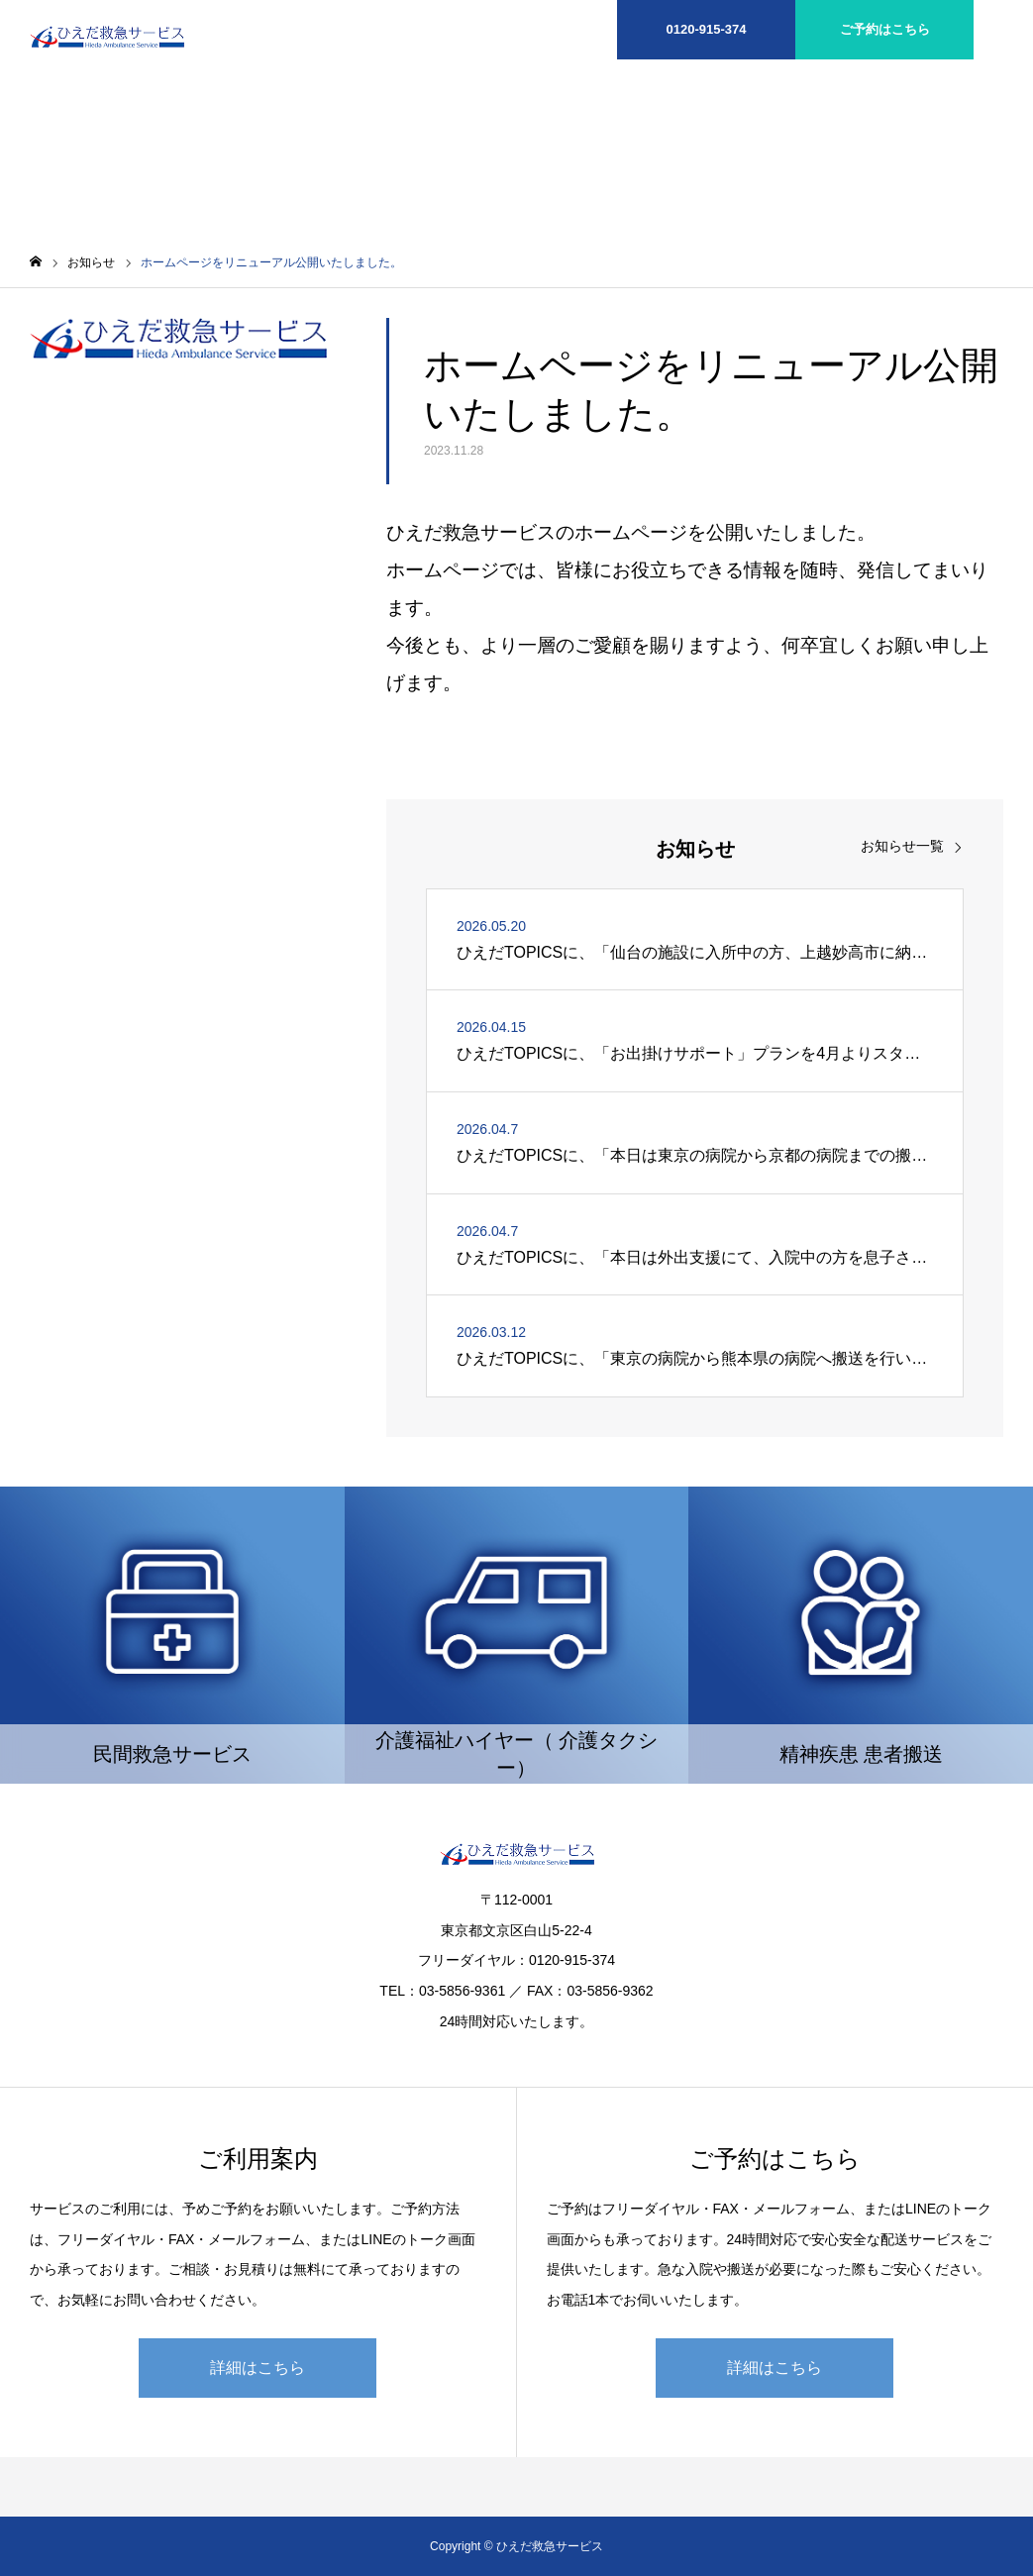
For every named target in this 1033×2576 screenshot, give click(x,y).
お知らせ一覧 (902, 846)
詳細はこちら (257, 2367)
